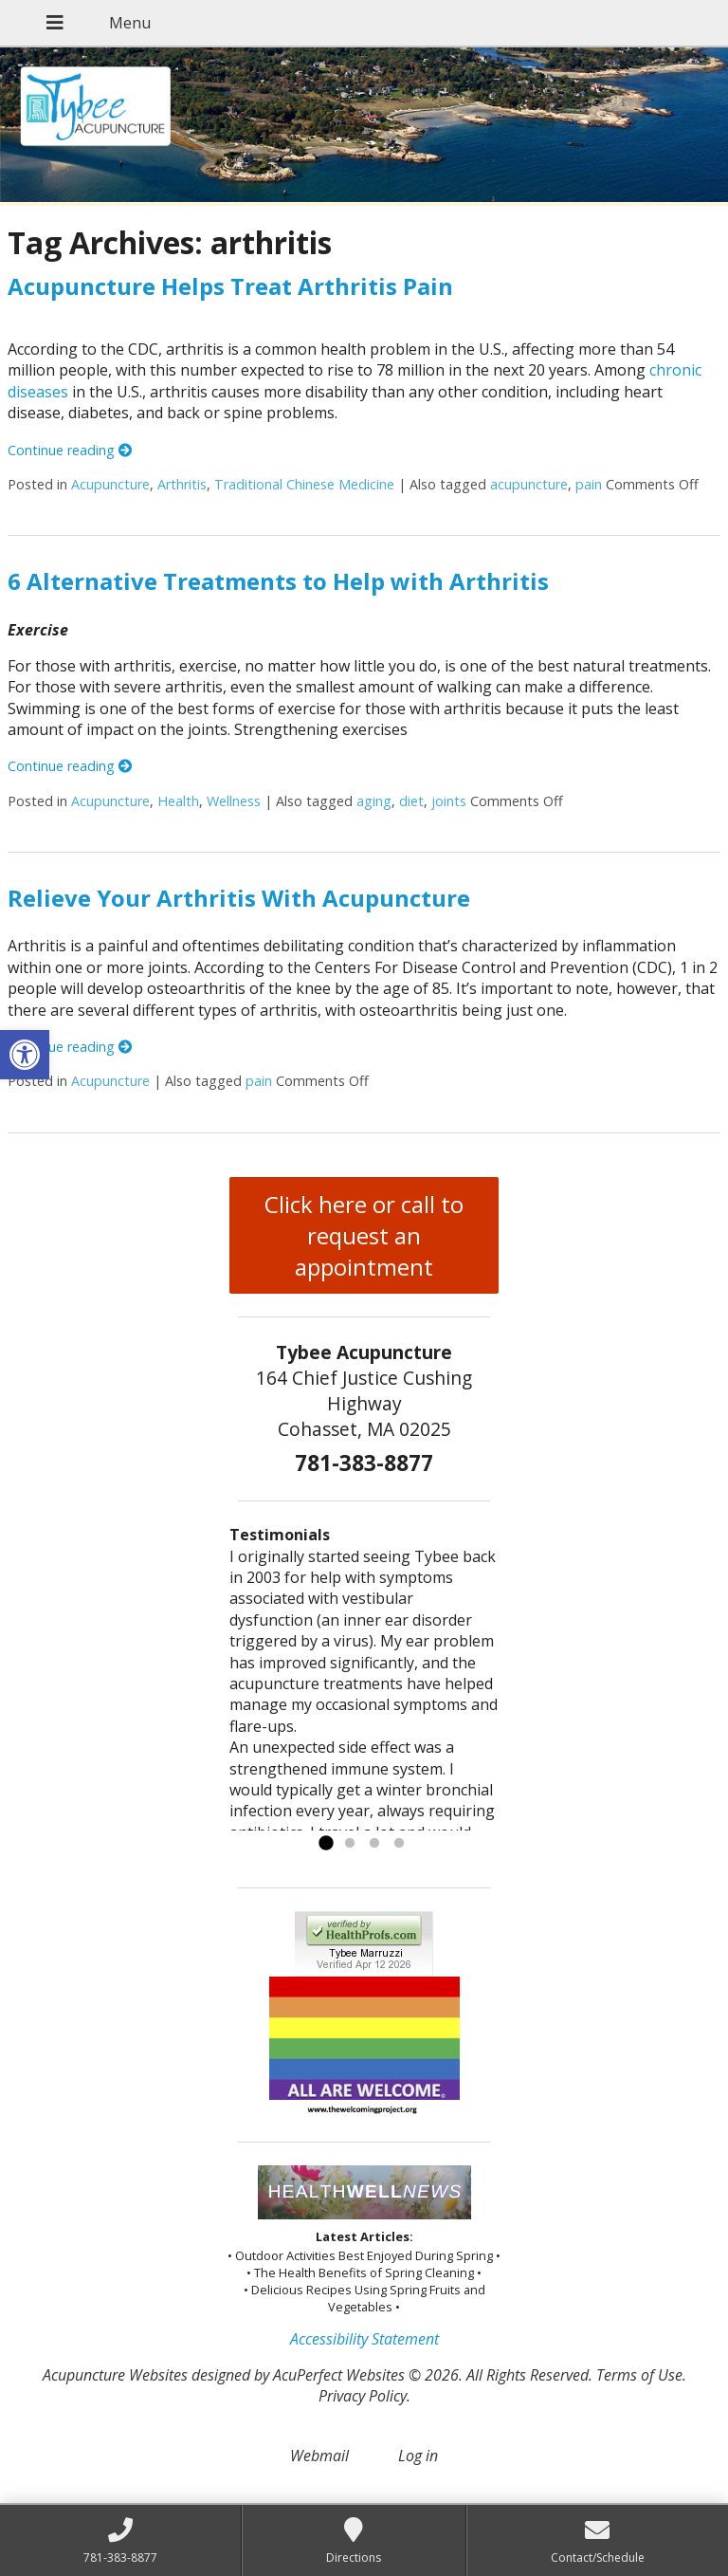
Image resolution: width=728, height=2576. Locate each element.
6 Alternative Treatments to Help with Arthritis (278, 581)
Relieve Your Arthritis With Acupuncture (239, 897)
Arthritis (182, 484)
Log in (418, 2455)
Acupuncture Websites (115, 2374)
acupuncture (529, 484)
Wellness (234, 801)
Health (178, 801)
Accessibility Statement (364, 2338)
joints (448, 801)
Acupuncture (110, 484)
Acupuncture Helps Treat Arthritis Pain (230, 286)
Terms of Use (639, 2374)
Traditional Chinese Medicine (304, 484)
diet (411, 801)
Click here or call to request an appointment (364, 1235)
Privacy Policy (362, 2395)
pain (588, 484)
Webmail (319, 2455)
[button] (24, 1054)
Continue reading (70, 450)
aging (373, 801)
